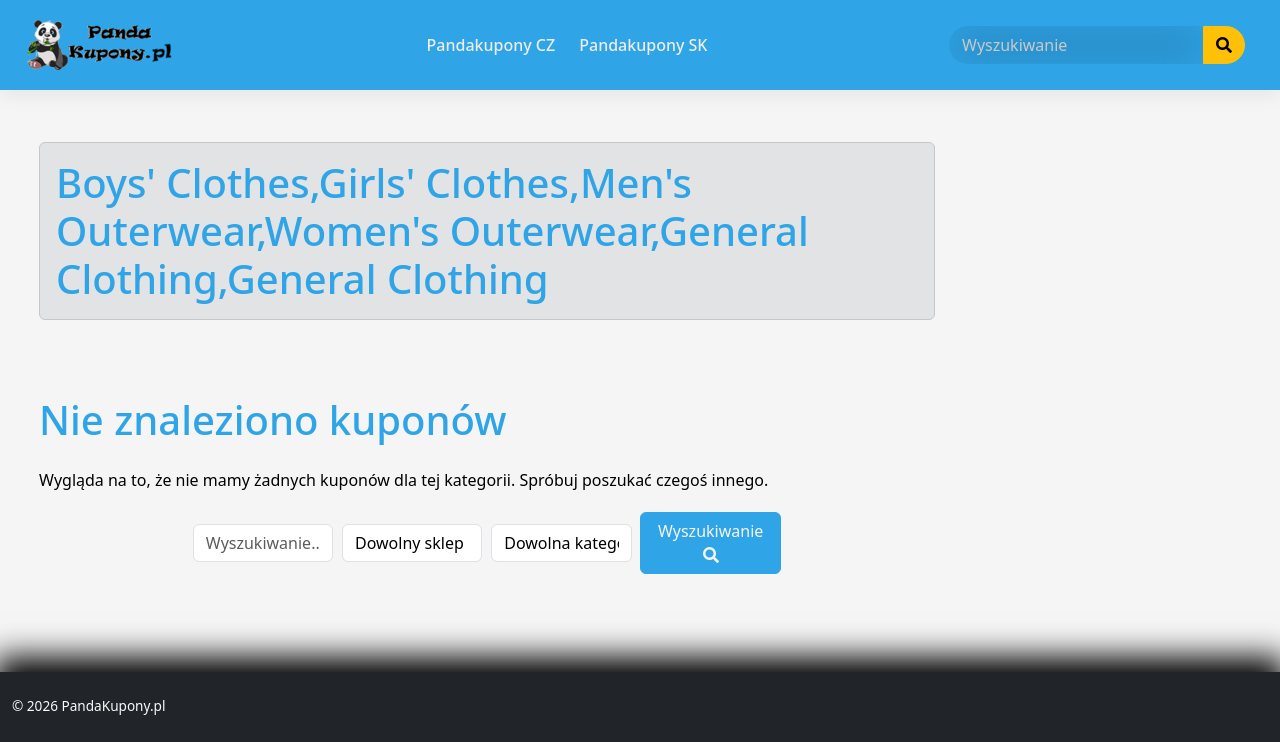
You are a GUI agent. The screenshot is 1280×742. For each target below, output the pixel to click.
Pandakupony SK (643, 45)
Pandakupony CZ (491, 45)
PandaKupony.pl (113, 705)
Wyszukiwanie (710, 541)
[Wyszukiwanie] (1076, 45)
